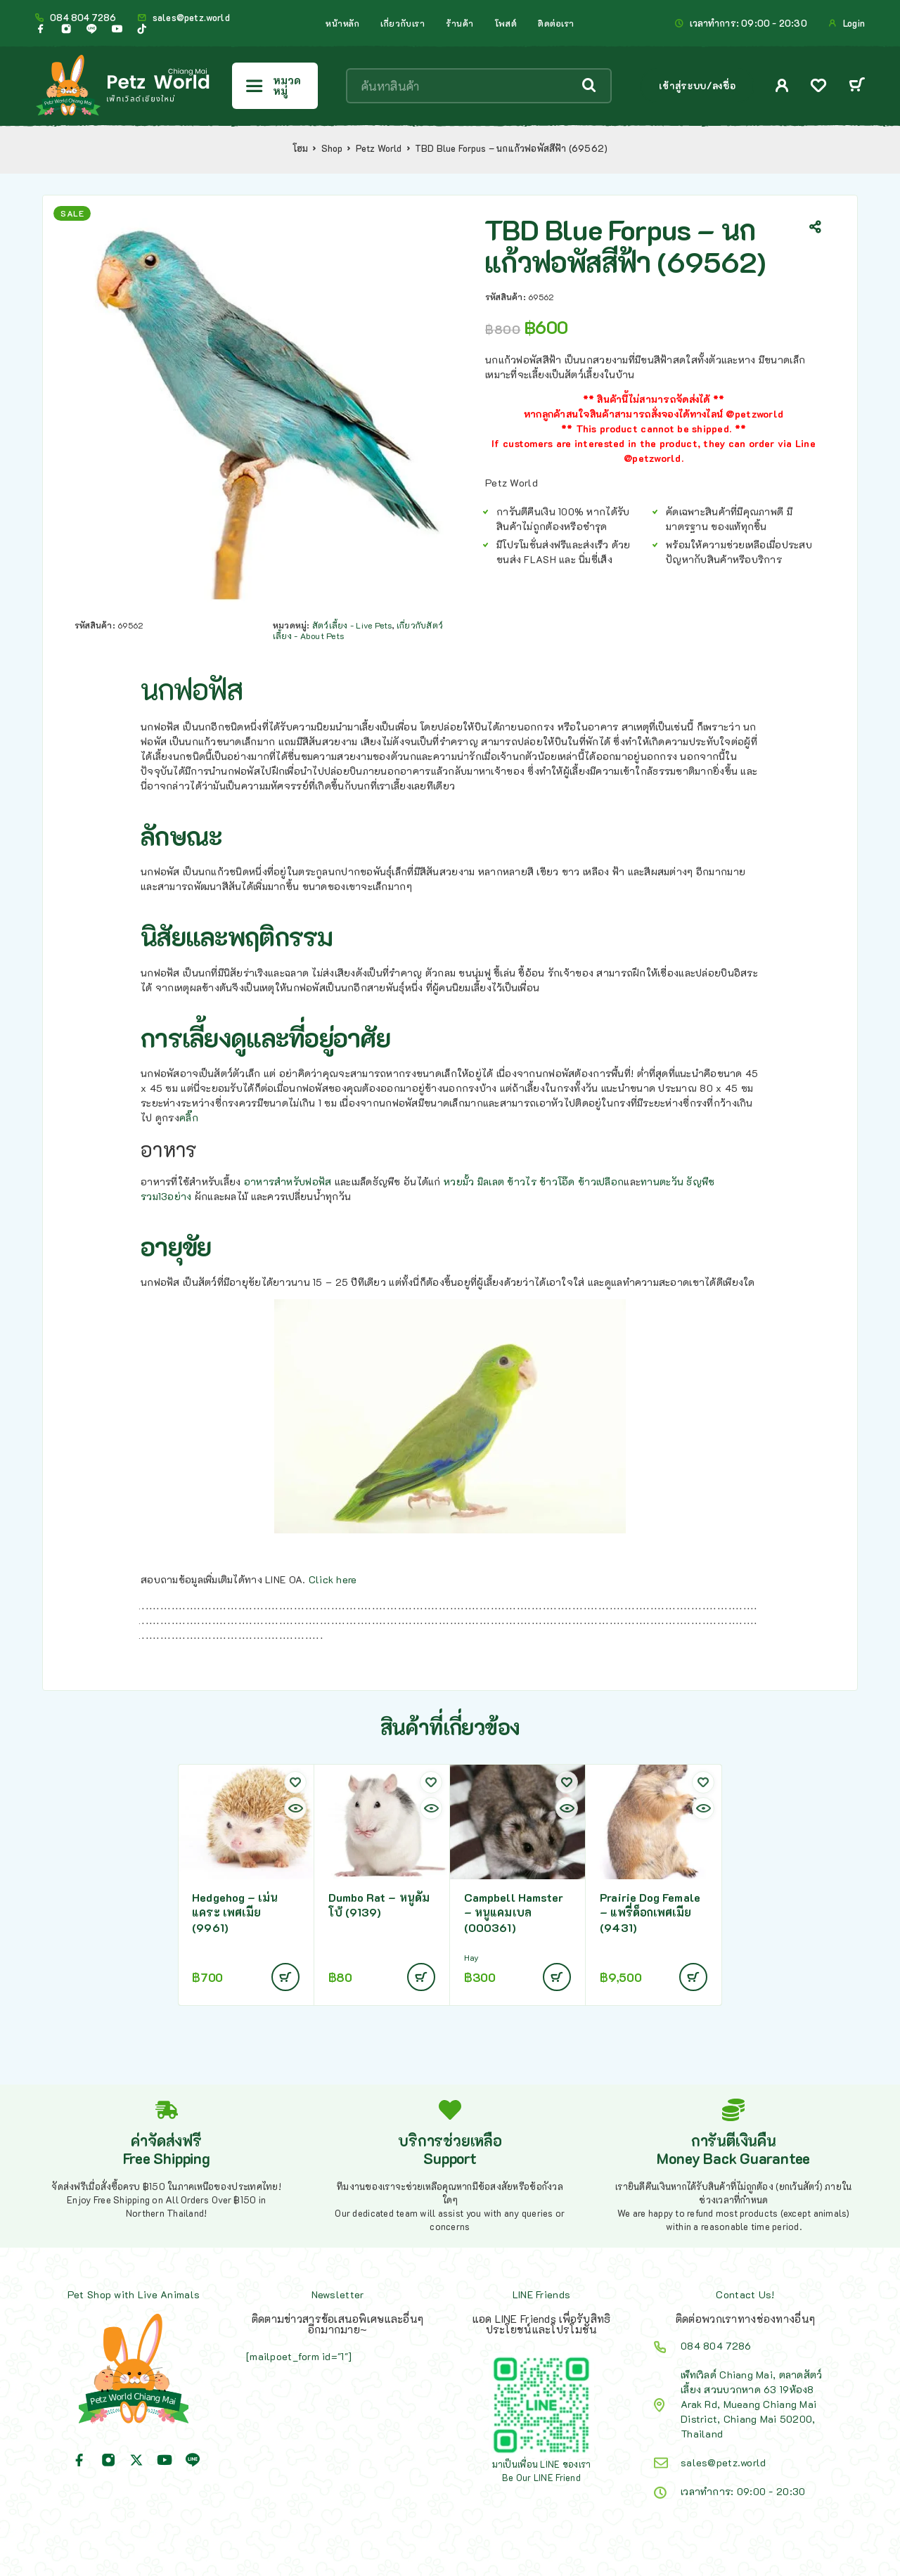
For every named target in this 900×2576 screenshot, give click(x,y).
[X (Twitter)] (136, 2460)
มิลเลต (490, 1181)
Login (854, 23)
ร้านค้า (460, 23)
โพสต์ (506, 23)
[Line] (91, 28)
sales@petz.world (191, 17)
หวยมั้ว (459, 1181)
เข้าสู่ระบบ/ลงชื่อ (697, 85)
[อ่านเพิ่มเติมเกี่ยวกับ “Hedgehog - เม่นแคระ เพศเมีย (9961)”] (285, 1977)
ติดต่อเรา (556, 23)
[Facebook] (40, 28)
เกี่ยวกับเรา (402, 23)
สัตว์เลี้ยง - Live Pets (352, 625)
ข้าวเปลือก (601, 1181)
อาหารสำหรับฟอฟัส (288, 1181)
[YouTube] (116, 28)
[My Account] (782, 85)
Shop (332, 148)
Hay (472, 1957)
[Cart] (856, 86)
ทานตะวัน (662, 1181)
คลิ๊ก (188, 1117)
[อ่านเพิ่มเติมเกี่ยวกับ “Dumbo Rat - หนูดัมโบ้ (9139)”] (421, 1977)
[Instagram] (66, 28)
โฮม (300, 148)
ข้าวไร (521, 1181)
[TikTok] (142, 28)
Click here (333, 1579)
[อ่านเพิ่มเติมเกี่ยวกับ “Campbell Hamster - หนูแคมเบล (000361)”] (557, 1977)
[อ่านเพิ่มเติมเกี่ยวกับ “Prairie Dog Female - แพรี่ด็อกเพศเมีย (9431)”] (693, 1977)
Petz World (379, 148)
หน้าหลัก (342, 23)
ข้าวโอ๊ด (557, 1181)
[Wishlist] (818, 87)
